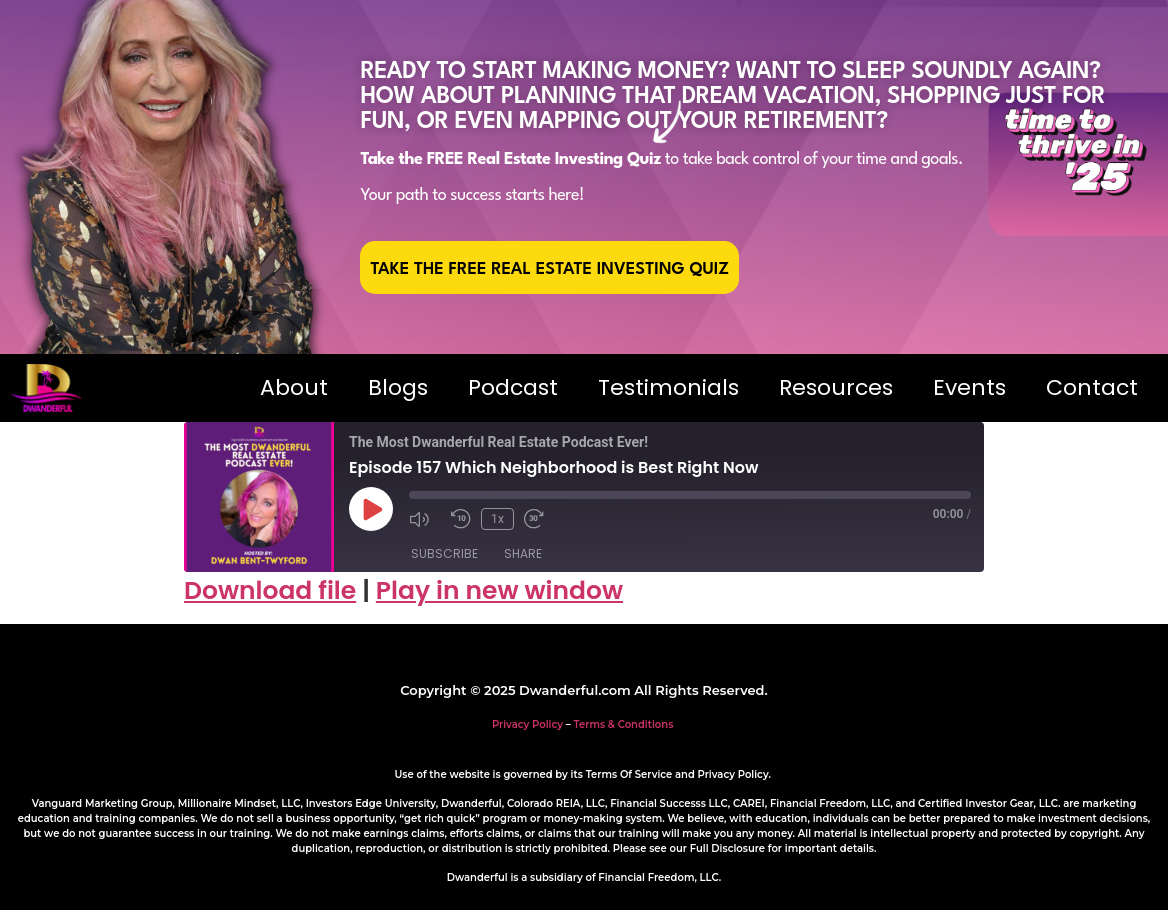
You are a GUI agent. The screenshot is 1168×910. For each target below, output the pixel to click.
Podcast (513, 387)
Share (523, 553)
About (294, 387)
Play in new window (499, 590)
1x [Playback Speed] (497, 519)
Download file (270, 590)
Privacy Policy (527, 724)
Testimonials (668, 387)
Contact (1092, 387)
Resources (836, 387)
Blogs (398, 387)
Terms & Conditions (624, 724)
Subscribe (444, 553)
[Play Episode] (371, 509)
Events (969, 387)
